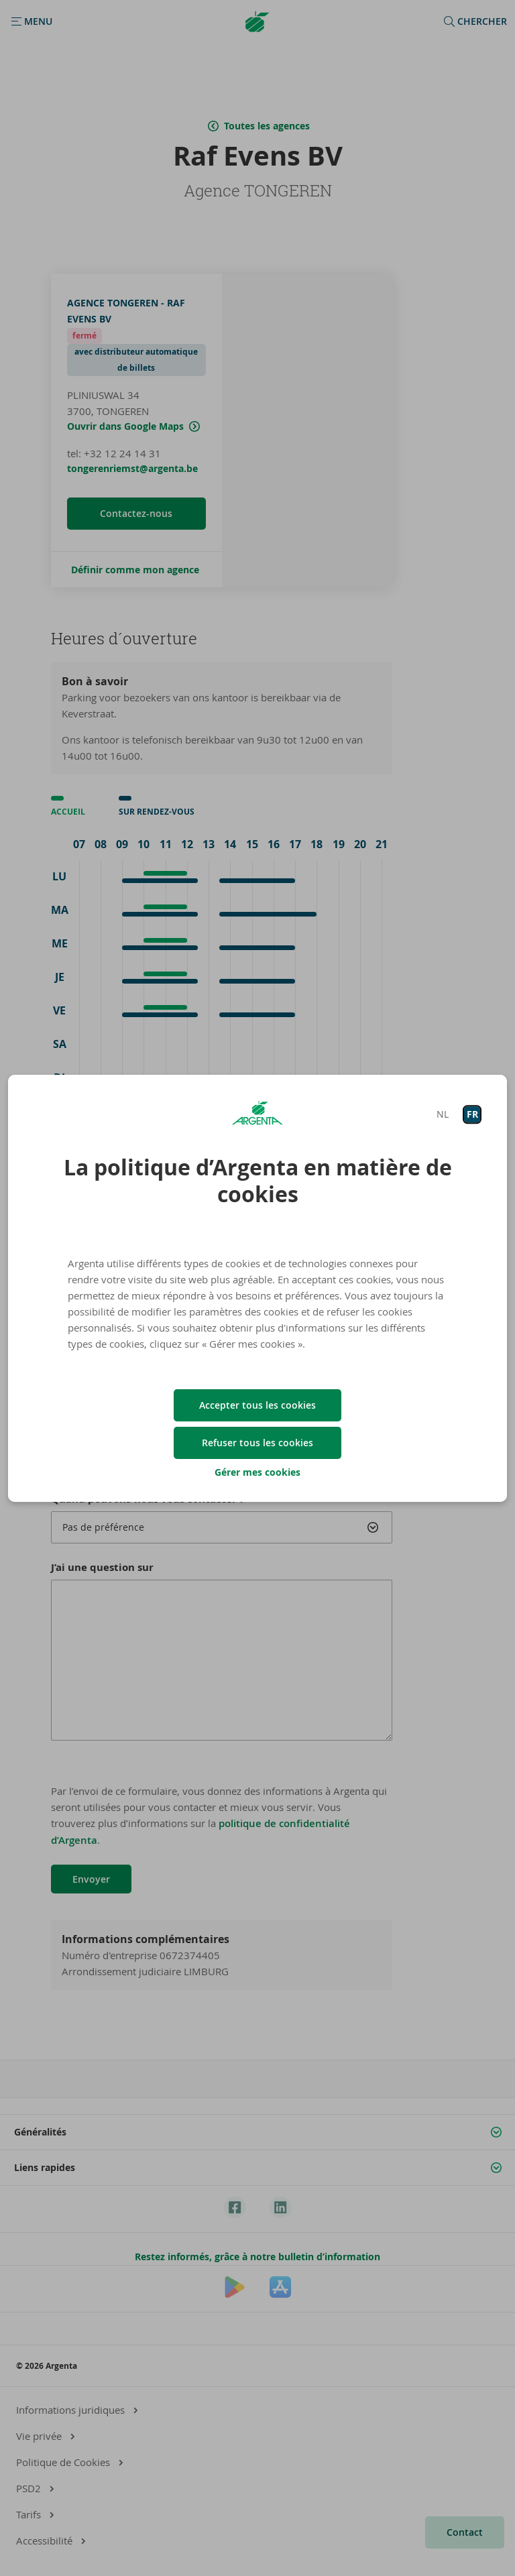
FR (472, 1114)
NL (443, 1114)
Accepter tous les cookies (257, 1405)
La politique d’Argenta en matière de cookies (258, 1181)
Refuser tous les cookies (257, 1442)
